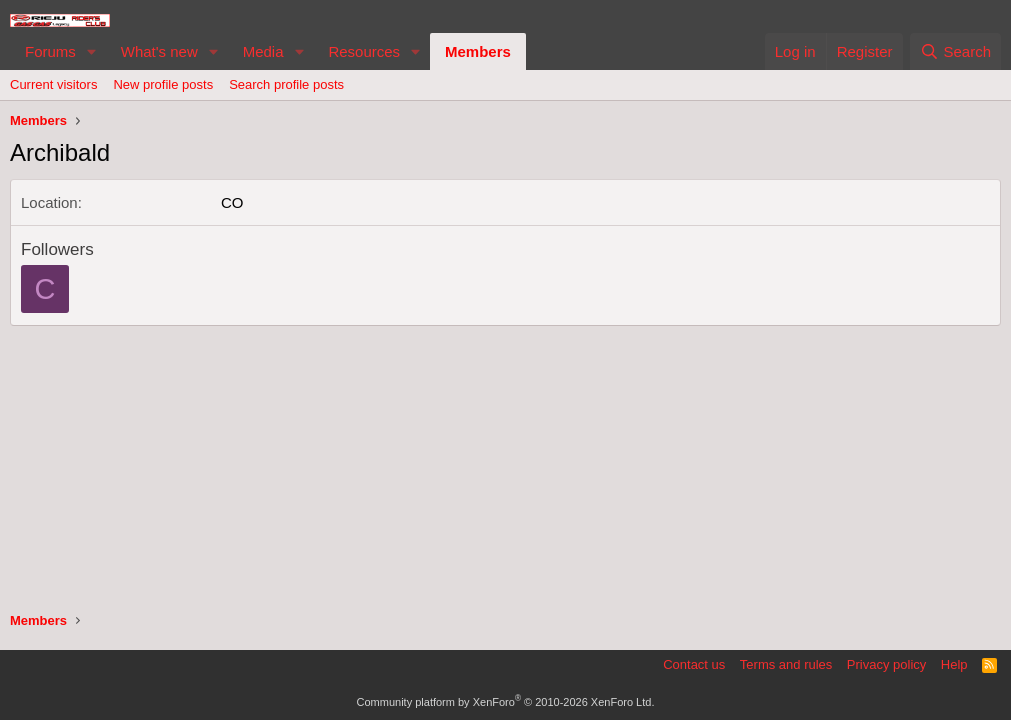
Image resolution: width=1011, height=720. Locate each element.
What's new (159, 51)
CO (232, 202)
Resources (364, 51)
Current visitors (53, 84)
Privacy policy (886, 664)
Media (263, 51)
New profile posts (163, 84)
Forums (50, 51)
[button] (92, 51)
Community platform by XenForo (506, 702)
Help (954, 664)
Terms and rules (786, 664)
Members (478, 51)
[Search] (955, 51)
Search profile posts (286, 84)
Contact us (694, 664)
